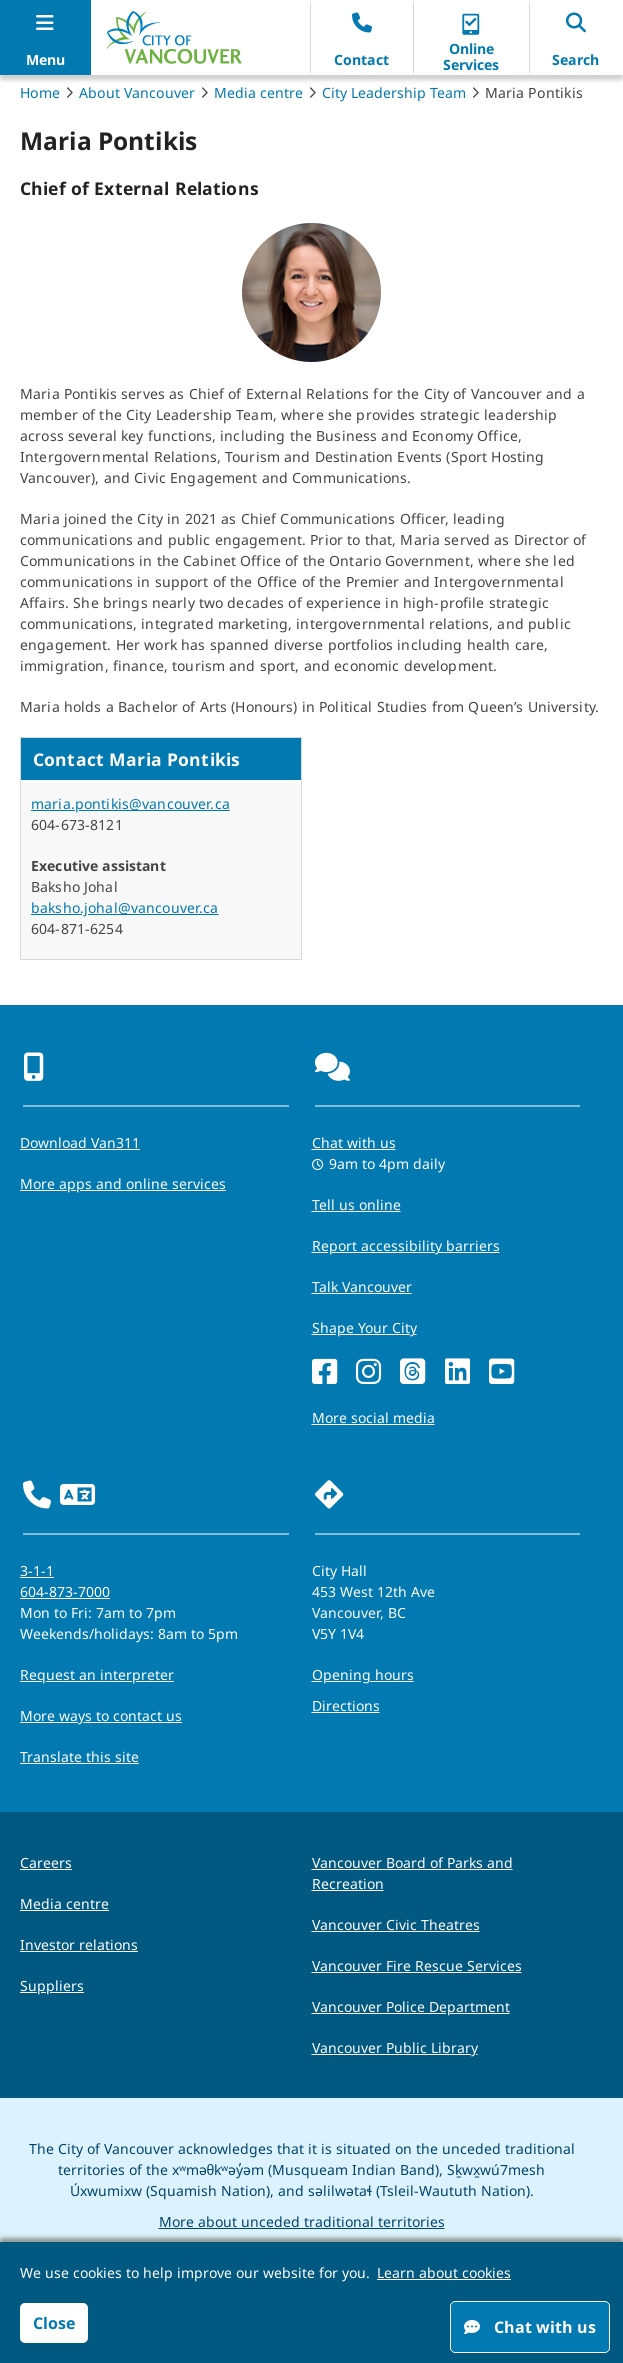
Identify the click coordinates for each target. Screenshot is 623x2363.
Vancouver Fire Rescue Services (417, 1965)
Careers (46, 1862)
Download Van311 (80, 1142)
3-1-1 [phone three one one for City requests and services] (37, 1570)
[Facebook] (324, 1372)
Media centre (258, 92)
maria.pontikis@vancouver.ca (130, 803)
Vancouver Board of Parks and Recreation (412, 1873)
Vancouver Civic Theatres (396, 1924)
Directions (346, 1705)
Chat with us (530, 2327)
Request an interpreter (97, 1674)
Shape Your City (364, 1327)
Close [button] (54, 2323)
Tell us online (356, 1204)
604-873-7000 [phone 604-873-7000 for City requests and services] (65, 1591)
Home (40, 92)
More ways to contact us (101, 1715)
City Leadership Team (394, 92)
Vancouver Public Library (395, 2047)
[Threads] (412, 1372)
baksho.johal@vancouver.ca (125, 907)
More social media (373, 1417)
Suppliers (52, 1985)
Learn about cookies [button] (444, 2272)
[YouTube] (501, 1372)
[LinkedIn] (457, 1372)
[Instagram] (368, 1372)
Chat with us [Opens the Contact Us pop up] (354, 1142)
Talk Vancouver (362, 1286)
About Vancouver (137, 92)
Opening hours (363, 1674)
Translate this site (79, 1756)
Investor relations (79, 1944)
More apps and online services (123, 1183)
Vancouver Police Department (411, 2006)
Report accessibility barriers (406, 1245)
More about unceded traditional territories (302, 2221)
